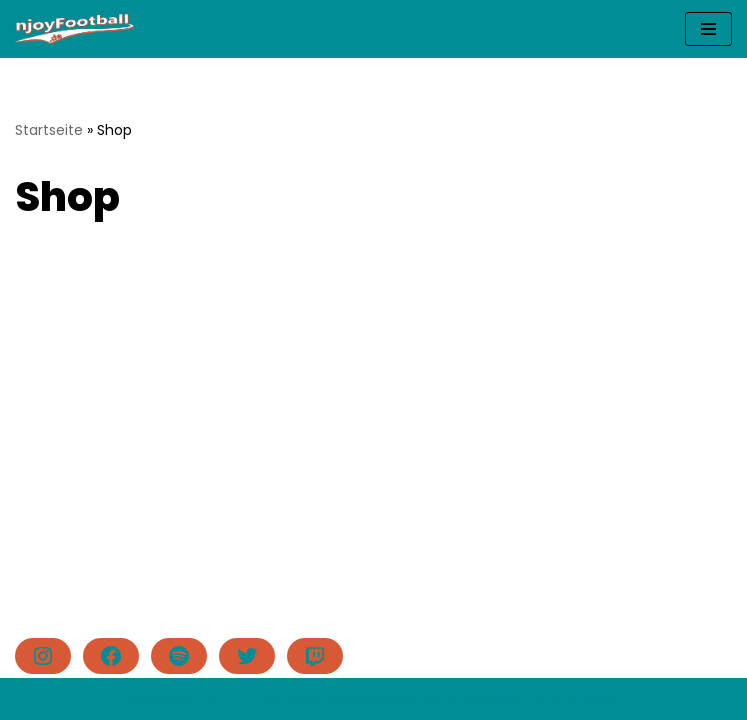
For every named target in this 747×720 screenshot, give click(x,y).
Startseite (49, 130)
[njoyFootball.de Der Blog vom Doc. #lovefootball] (75, 29)
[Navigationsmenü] (708, 29)
